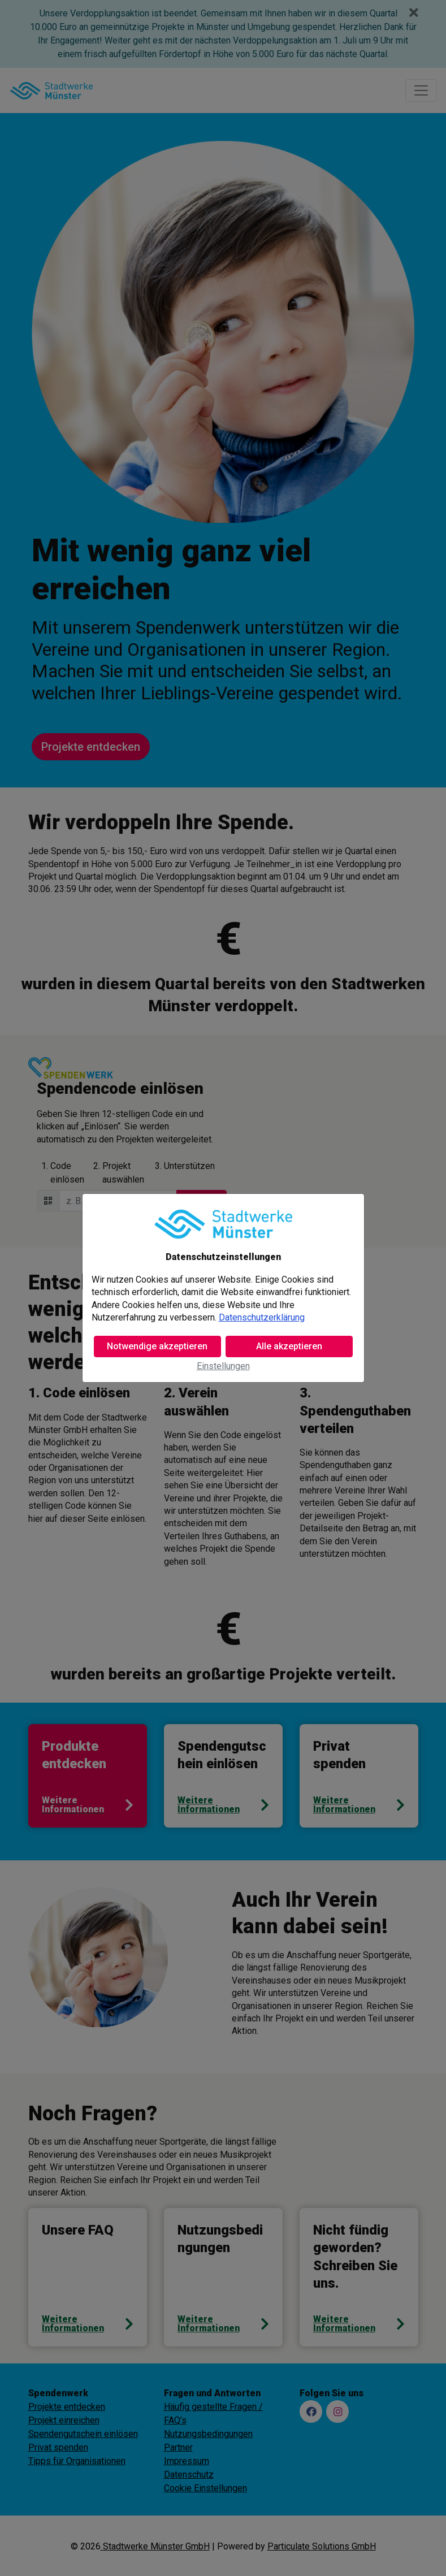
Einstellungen (223, 1366)
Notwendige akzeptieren (157, 1346)
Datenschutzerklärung (262, 1317)
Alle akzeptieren (289, 1346)
